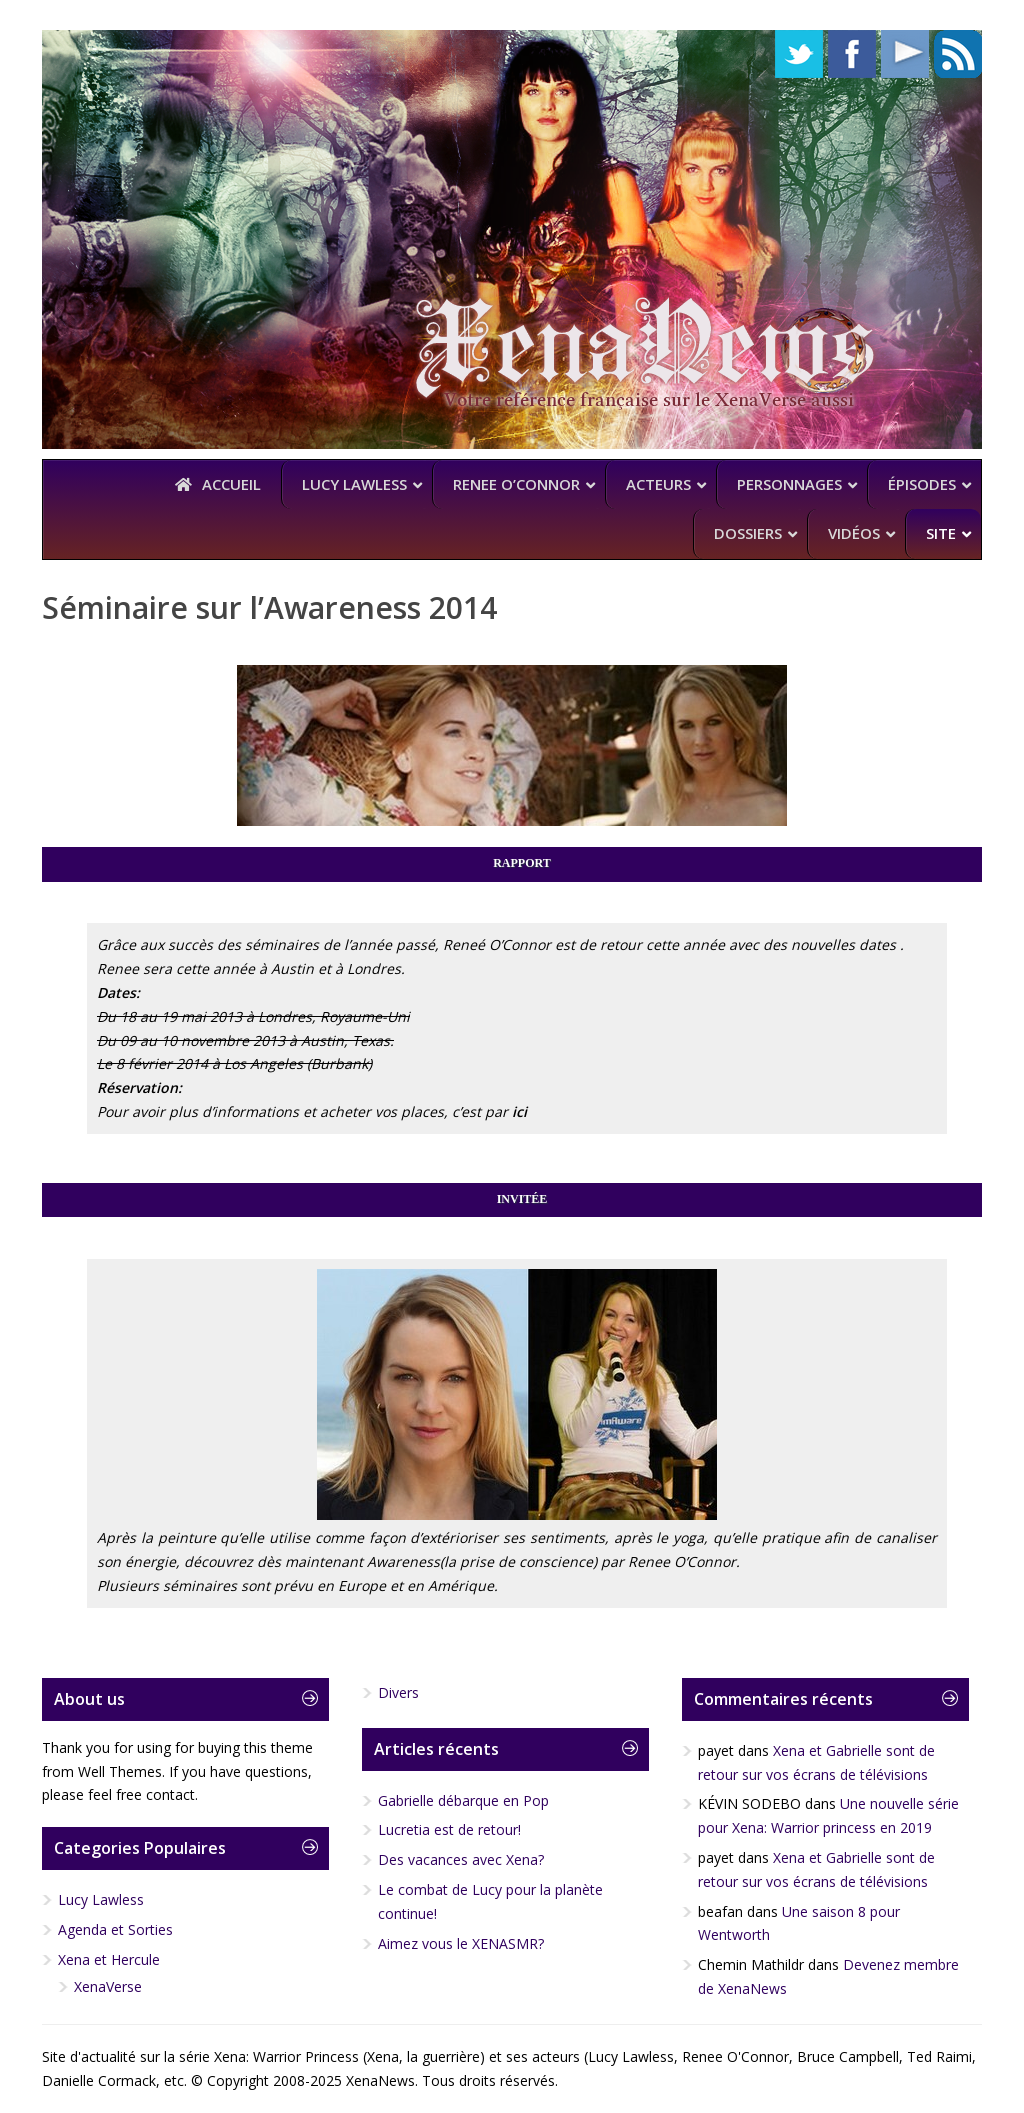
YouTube (905, 54)
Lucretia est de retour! (449, 1829)
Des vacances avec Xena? (461, 1859)
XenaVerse (108, 1986)
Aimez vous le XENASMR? (461, 1943)
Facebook (852, 54)
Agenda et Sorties (115, 1929)
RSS (958, 54)
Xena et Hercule (109, 1959)
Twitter (799, 54)
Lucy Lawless (101, 1899)
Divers (398, 1692)
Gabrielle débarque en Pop (463, 1800)
